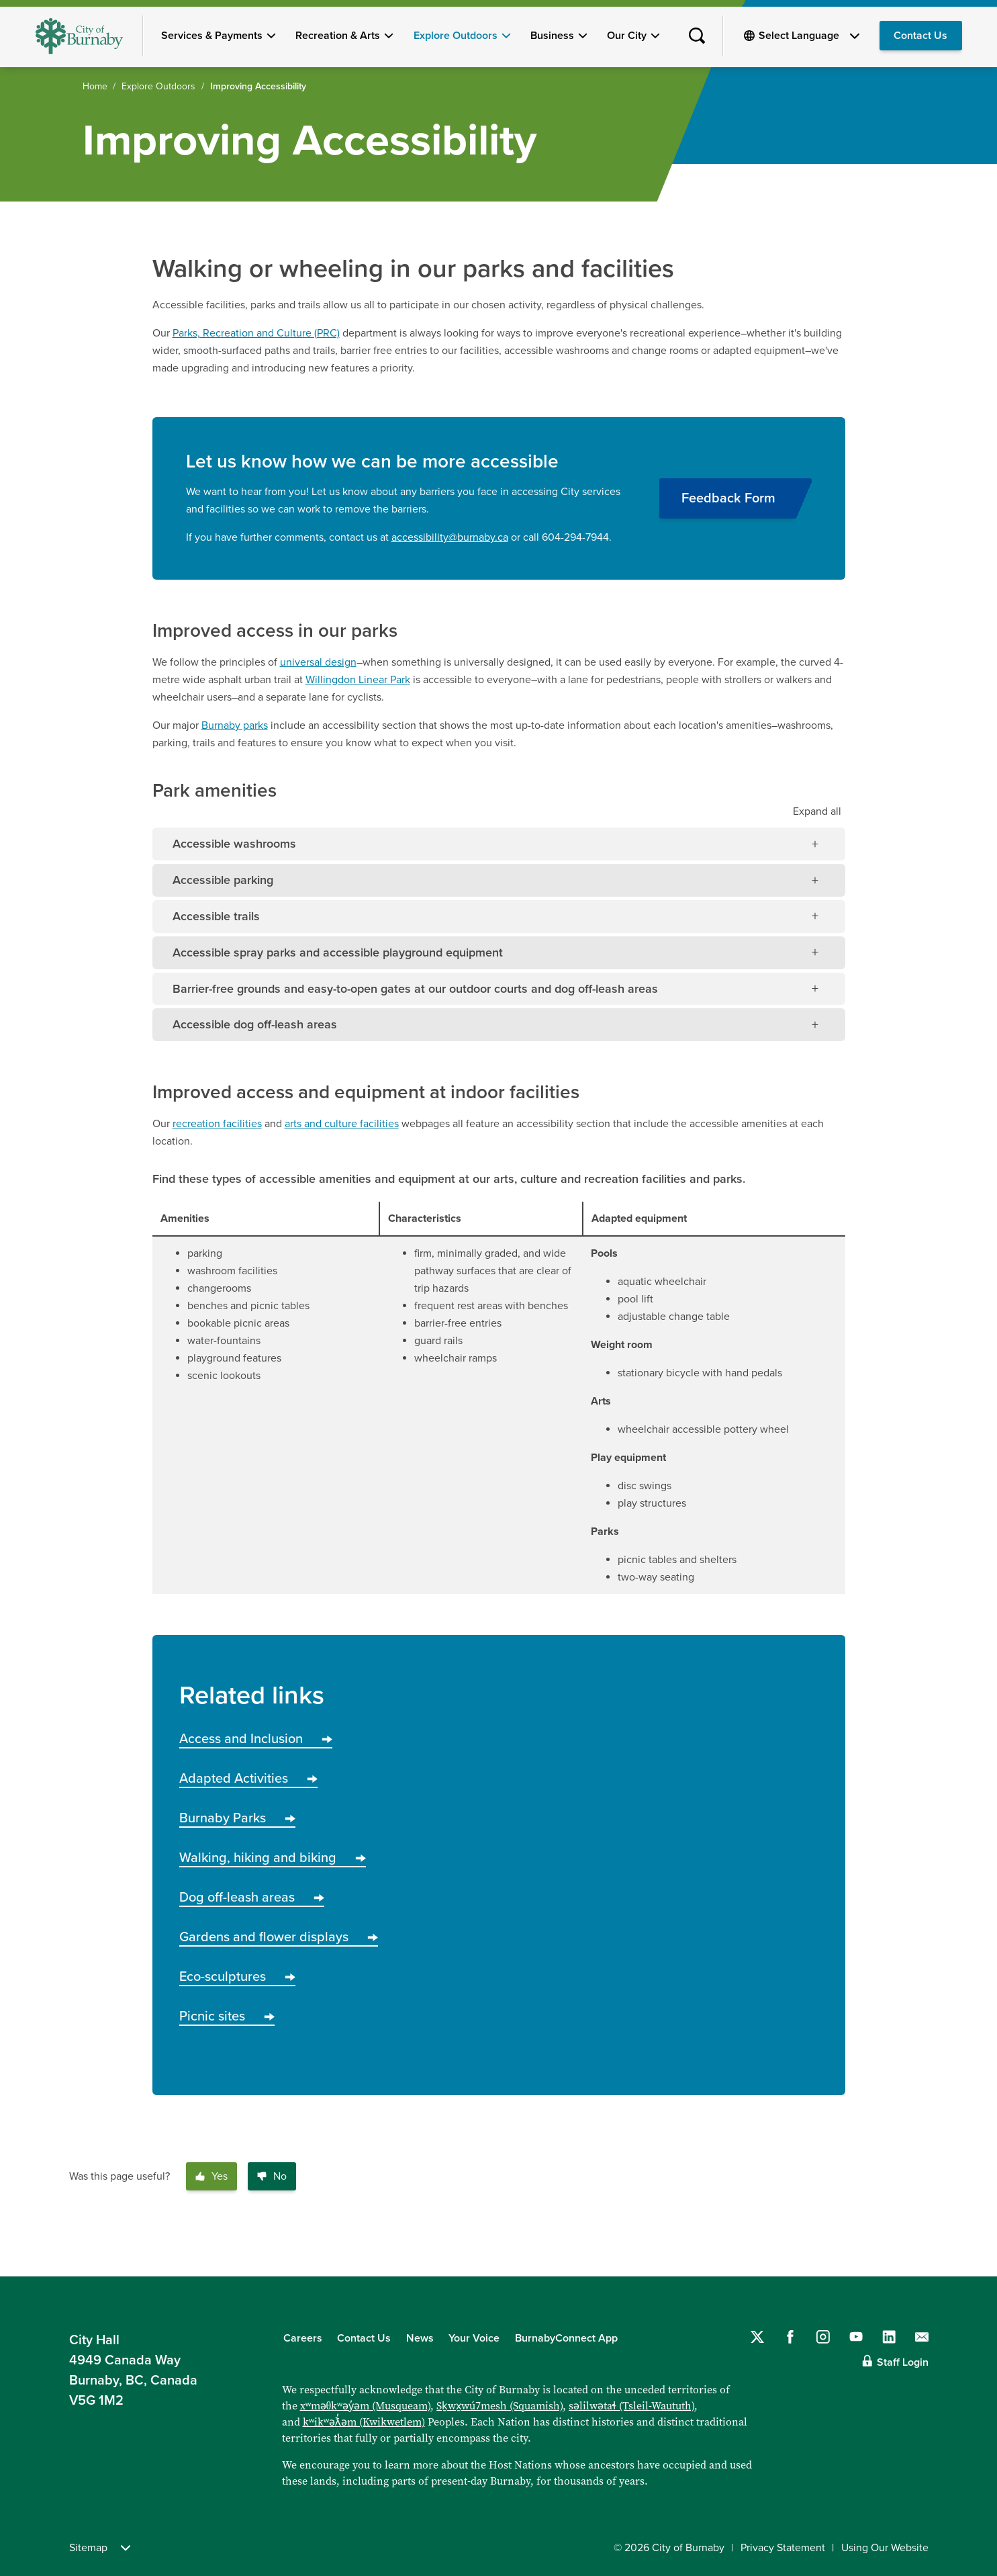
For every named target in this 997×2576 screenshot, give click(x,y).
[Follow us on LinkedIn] (889, 2337)
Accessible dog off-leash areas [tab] (255, 1024)
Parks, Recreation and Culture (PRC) (256, 333)
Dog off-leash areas (251, 1898)
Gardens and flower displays (278, 1937)
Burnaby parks (234, 725)
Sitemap (99, 2548)
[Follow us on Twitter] (757, 2337)
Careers (302, 2338)
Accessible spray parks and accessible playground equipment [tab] (338, 952)
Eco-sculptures (237, 1977)
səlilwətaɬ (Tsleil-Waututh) (631, 2405)
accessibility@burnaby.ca (449, 537)
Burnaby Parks (237, 1818)
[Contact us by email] (922, 2337)
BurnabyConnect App (566, 2338)
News (420, 2338)
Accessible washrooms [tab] (234, 843)
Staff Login (903, 2362)
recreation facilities (217, 1123)
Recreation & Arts (337, 35)
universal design (318, 662)
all (817, 811)
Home (95, 86)
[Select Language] (809, 35)
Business (552, 35)
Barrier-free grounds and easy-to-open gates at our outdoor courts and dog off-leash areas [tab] (415, 988)
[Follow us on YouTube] (856, 2337)
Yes (211, 2176)
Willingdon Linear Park (357, 679)
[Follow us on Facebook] (790, 2337)
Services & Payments (212, 35)
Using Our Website (885, 2548)
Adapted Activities (248, 1779)
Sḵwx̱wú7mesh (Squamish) (499, 2405)
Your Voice (474, 2338)
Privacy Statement (783, 2548)
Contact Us (920, 35)
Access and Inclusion (255, 1739)
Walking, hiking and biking (272, 1858)
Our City (627, 35)
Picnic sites (227, 2016)
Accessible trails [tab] (216, 916)
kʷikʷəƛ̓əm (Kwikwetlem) (364, 2421)
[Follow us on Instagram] (823, 2337)
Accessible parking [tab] (223, 880)
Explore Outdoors (455, 35)
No (272, 2176)
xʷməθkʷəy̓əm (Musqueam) (365, 2405)
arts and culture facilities (342, 1123)
